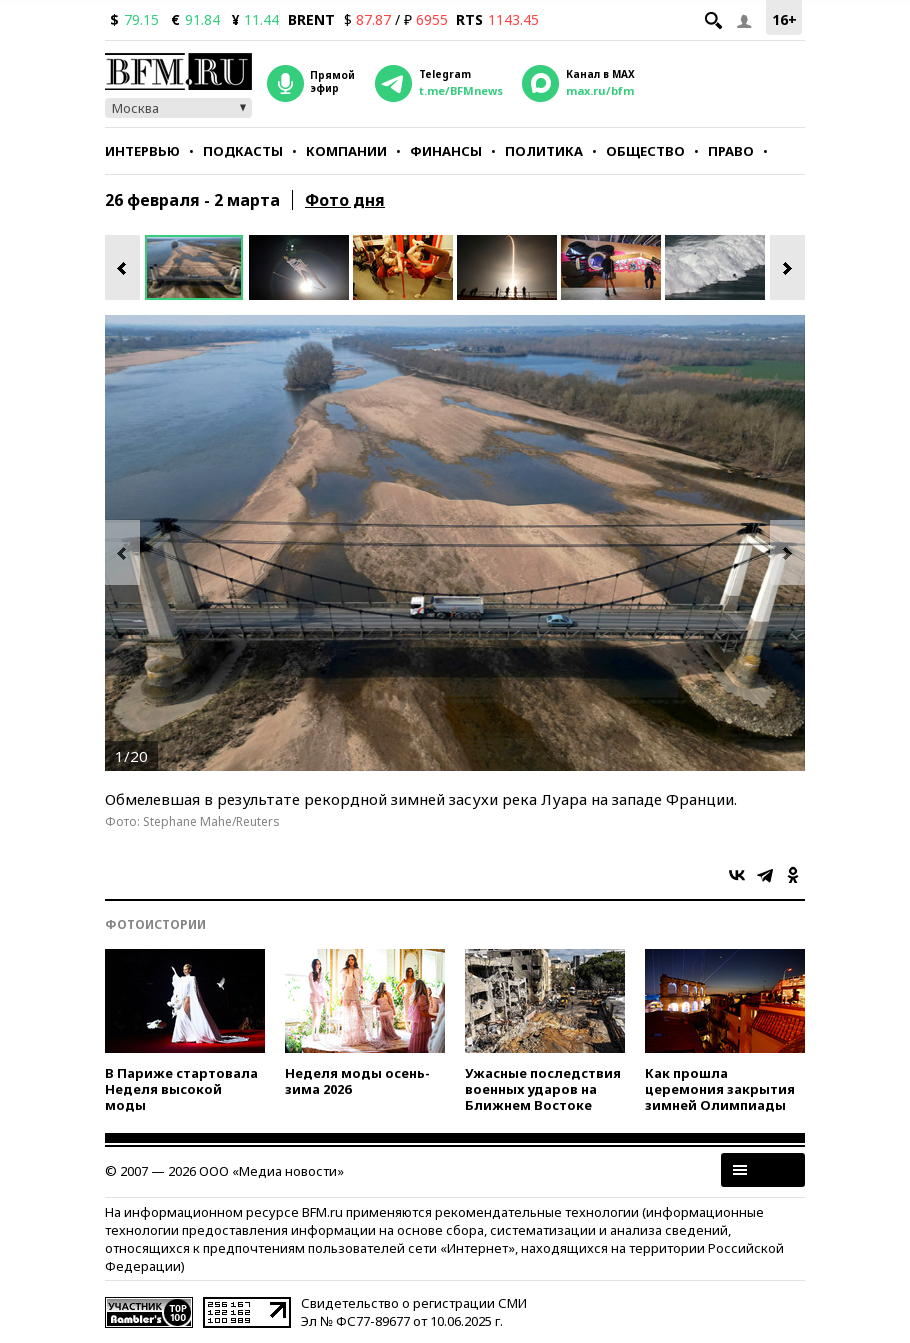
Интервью (142, 151)
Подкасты (243, 151)
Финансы (446, 151)
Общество (645, 151)
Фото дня (345, 200)
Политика (544, 151)
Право (731, 151)
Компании (346, 151)
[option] (197, 267)
